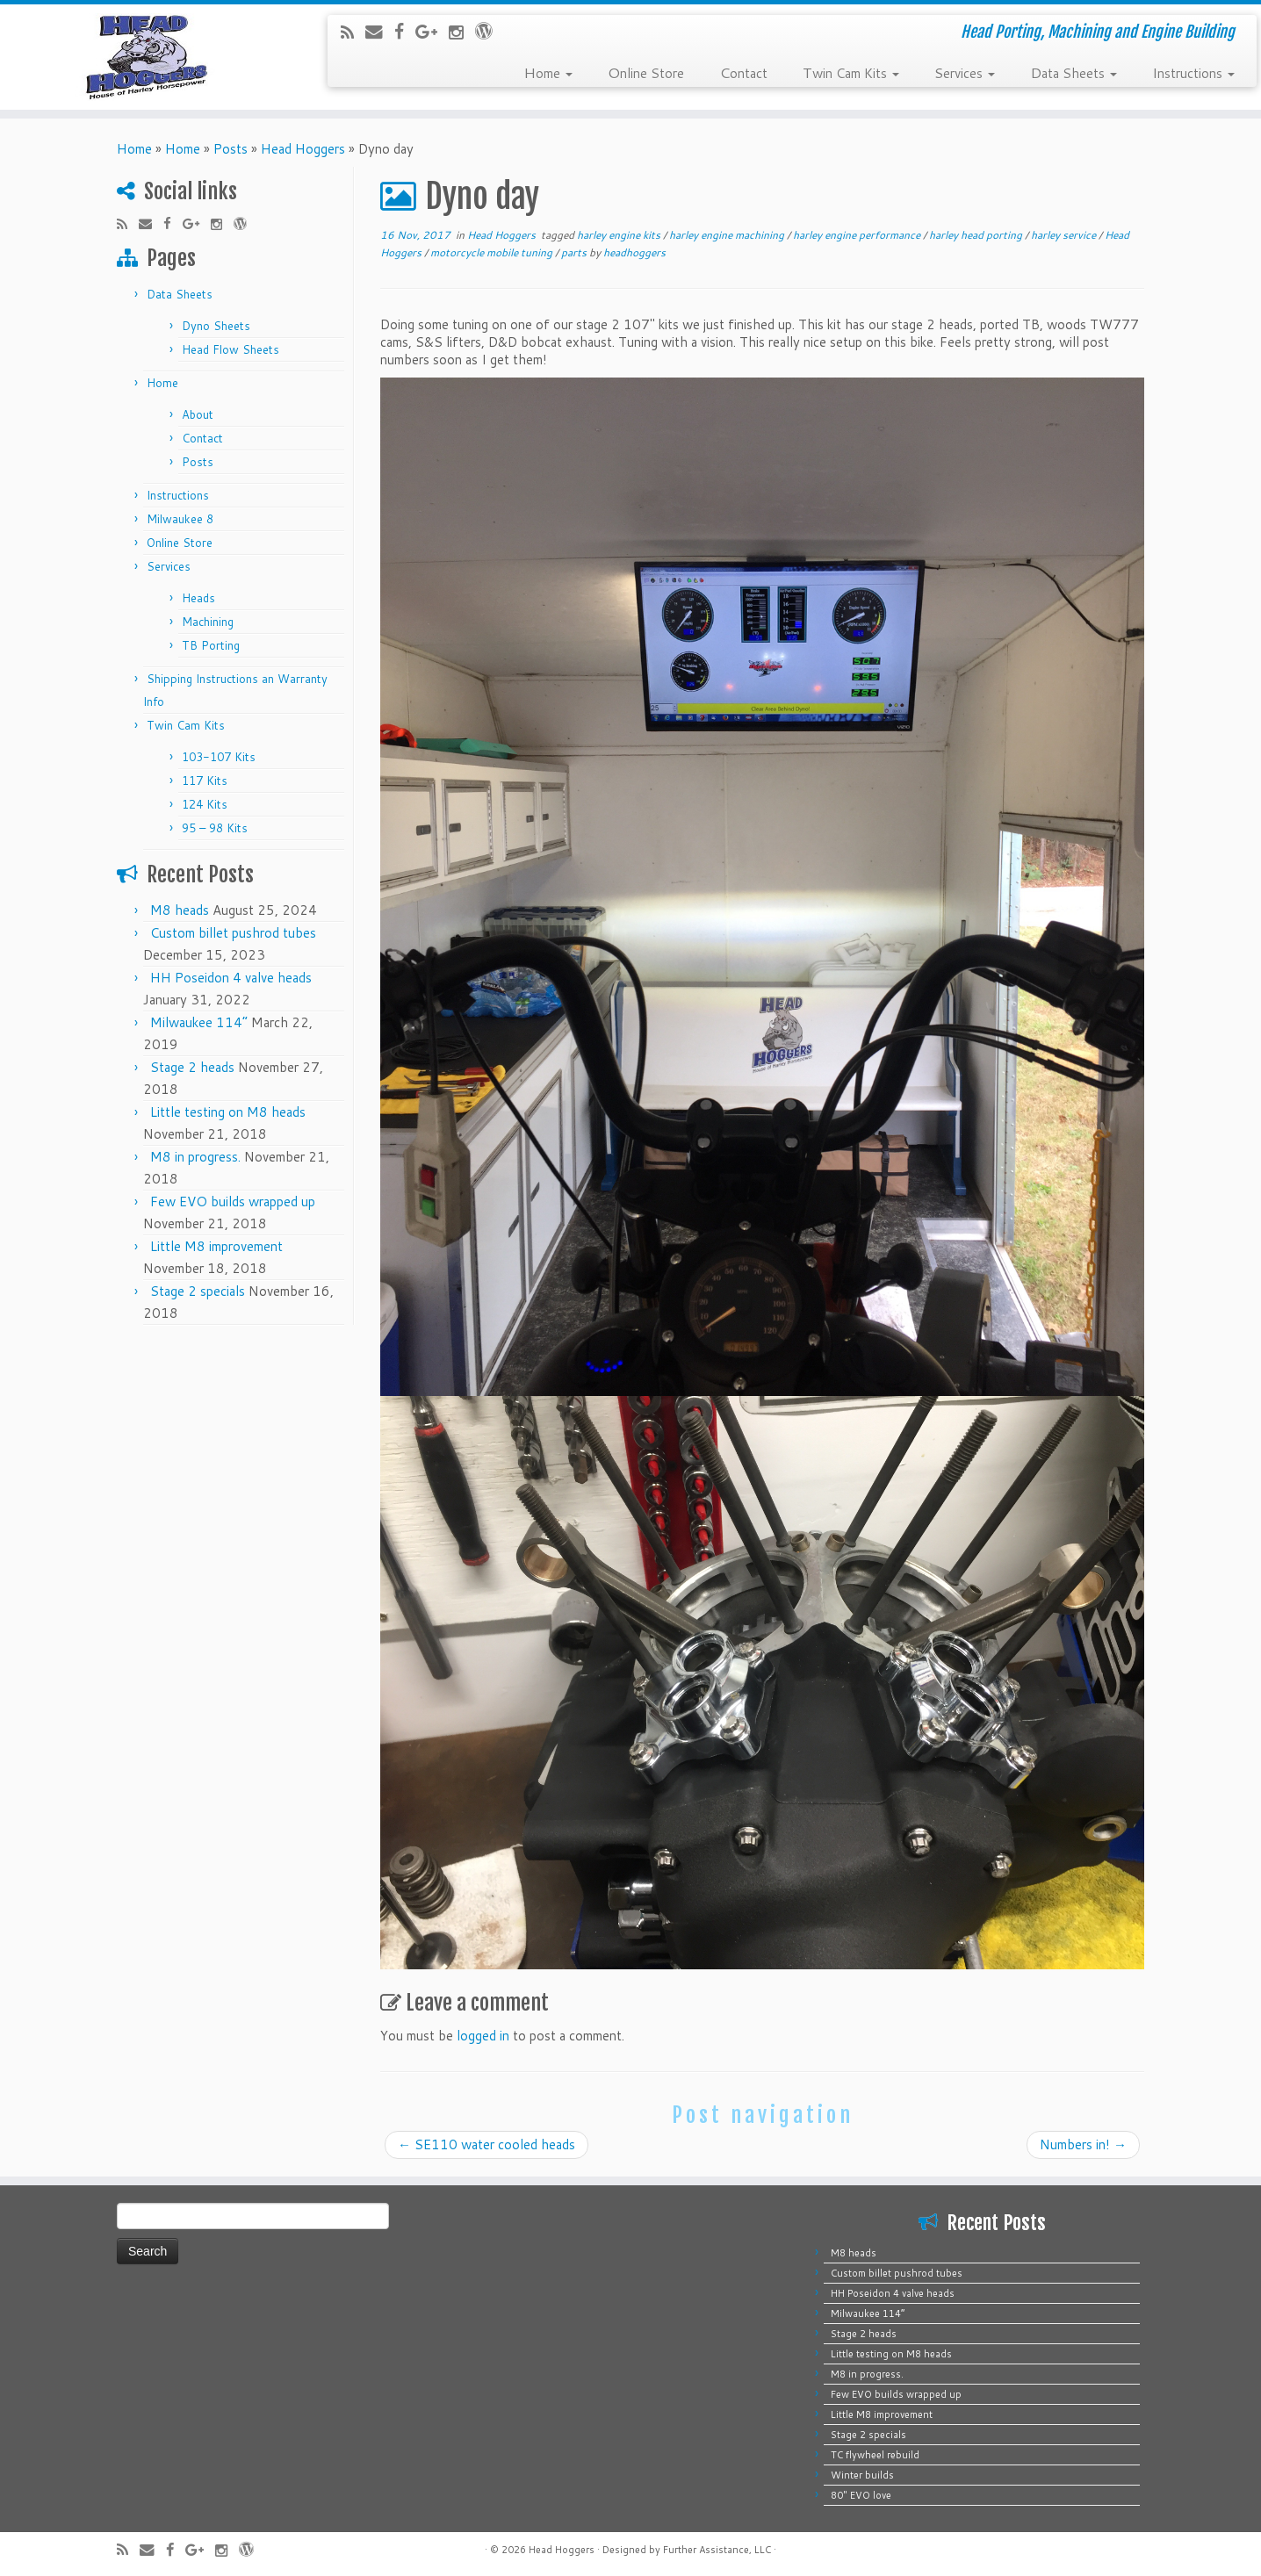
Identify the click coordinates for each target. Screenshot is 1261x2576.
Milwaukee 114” (199, 1022)
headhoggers (634, 252)
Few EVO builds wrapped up (232, 1201)
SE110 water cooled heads (486, 2144)
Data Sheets (1073, 72)
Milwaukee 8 (180, 519)
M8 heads (179, 910)
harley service (1065, 234)
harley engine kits (620, 234)
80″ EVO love (861, 2495)
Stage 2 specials (197, 1291)
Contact (743, 72)
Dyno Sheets (216, 326)
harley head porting (977, 234)
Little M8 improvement (216, 1246)
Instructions (1193, 72)
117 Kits (204, 780)
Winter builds (862, 2475)
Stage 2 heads (192, 1067)
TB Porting (211, 645)
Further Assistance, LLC (717, 2550)
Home (548, 72)
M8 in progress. (195, 1157)
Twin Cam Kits (851, 72)
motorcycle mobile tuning (492, 252)
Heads (198, 598)
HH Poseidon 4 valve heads (231, 977)
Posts (230, 149)
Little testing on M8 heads (228, 1112)
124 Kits (204, 804)
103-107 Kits (219, 757)
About (197, 414)
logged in (483, 2035)
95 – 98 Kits (215, 828)
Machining (208, 622)
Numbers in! (1083, 2144)
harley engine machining (728, 234)
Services (964, 72)
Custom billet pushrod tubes (233, 933)
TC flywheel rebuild (875, 2455)
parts (575, 252)
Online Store (646, 72)
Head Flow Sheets (230, 349)
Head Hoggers (303, 149)
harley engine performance (858, 234)
